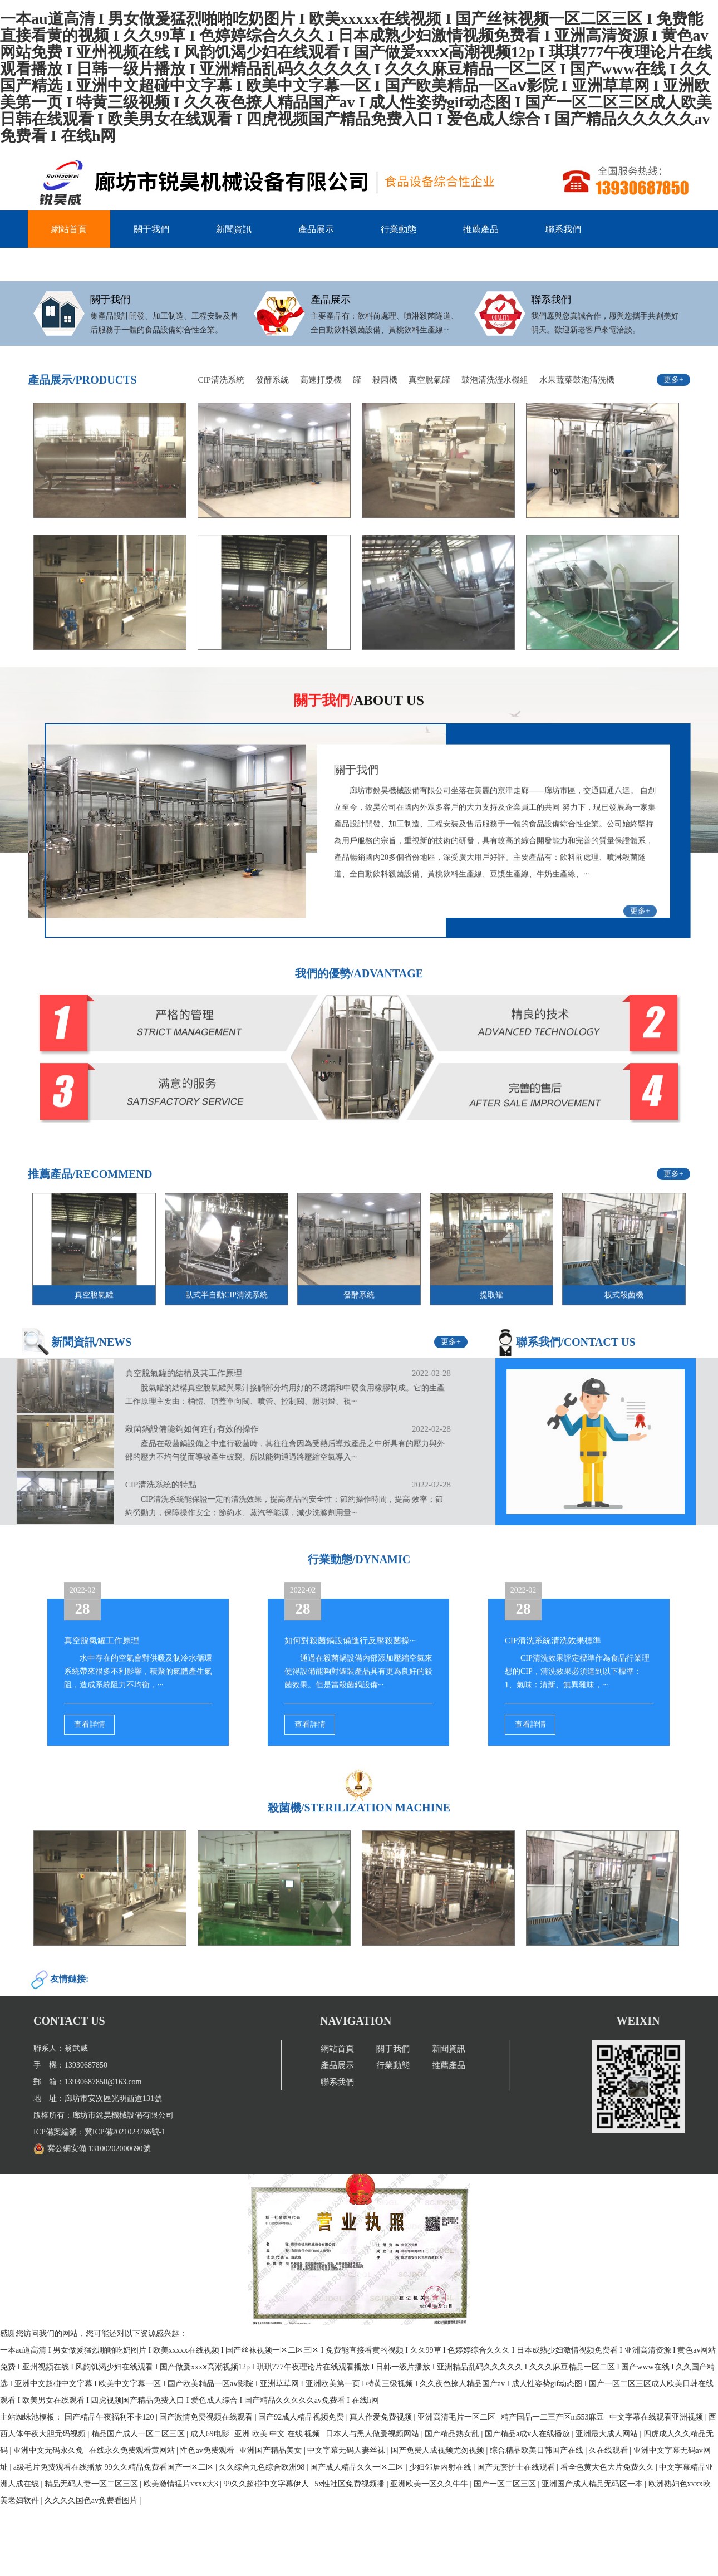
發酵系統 (272, 424)
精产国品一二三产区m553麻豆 (553, 2417)
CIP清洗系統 (221, 424)
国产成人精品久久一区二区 (358, 2467)
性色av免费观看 (208, 2450)
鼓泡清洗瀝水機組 (494, 424)
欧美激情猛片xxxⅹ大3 (182, 2484)
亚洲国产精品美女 (271, 2450)
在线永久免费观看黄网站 (133, 2450)
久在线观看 (609, 2450)
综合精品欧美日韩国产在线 (538, 2450)
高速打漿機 (321, 424)
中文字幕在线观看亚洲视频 (657, 2417)
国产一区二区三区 (506, 2484)
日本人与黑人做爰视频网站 (373, 2434)
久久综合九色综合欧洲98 (263, 2467)
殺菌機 (384, 424)
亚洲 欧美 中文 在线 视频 (278, 2434)
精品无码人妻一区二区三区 (92, 2484)
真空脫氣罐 (429, 424)
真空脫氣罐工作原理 (101, 1685)
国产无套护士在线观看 (517, 2467)
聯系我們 (563, 229)
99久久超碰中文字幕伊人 (267, 2484)
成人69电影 (211, 2434)
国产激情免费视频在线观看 (207, 2417)
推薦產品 (481, 229)
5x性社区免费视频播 (350, 2484)
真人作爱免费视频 (382, 2417)
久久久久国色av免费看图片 (92, 2500)
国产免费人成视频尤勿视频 (438, 2450)
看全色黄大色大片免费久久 (608, 2467)
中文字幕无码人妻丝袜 (347, 2450)
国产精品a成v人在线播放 (528, 2434)
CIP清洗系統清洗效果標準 (553, 1685)
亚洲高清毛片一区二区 (457, 2417)
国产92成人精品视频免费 (302, 2417)
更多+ (673, 424)
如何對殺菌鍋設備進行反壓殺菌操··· (350, 1685)
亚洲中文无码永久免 (49, 2450)
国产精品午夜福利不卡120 (110, 2417)
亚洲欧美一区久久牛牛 (430, 2484)
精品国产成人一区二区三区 (139, 2434)
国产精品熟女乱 (453, 2434)
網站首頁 (69, 229)
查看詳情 (89, 1769)
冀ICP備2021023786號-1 (79, 2132)
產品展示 (316, 229)
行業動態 (398, 229)
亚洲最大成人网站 (608, 2434)
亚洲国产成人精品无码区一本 (593, 2484)
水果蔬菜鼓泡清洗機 (576, 424)
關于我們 (151, 229)
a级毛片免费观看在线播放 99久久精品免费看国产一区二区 (114, 2467)
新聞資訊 (234, 229)
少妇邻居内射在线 (441, 2467)
